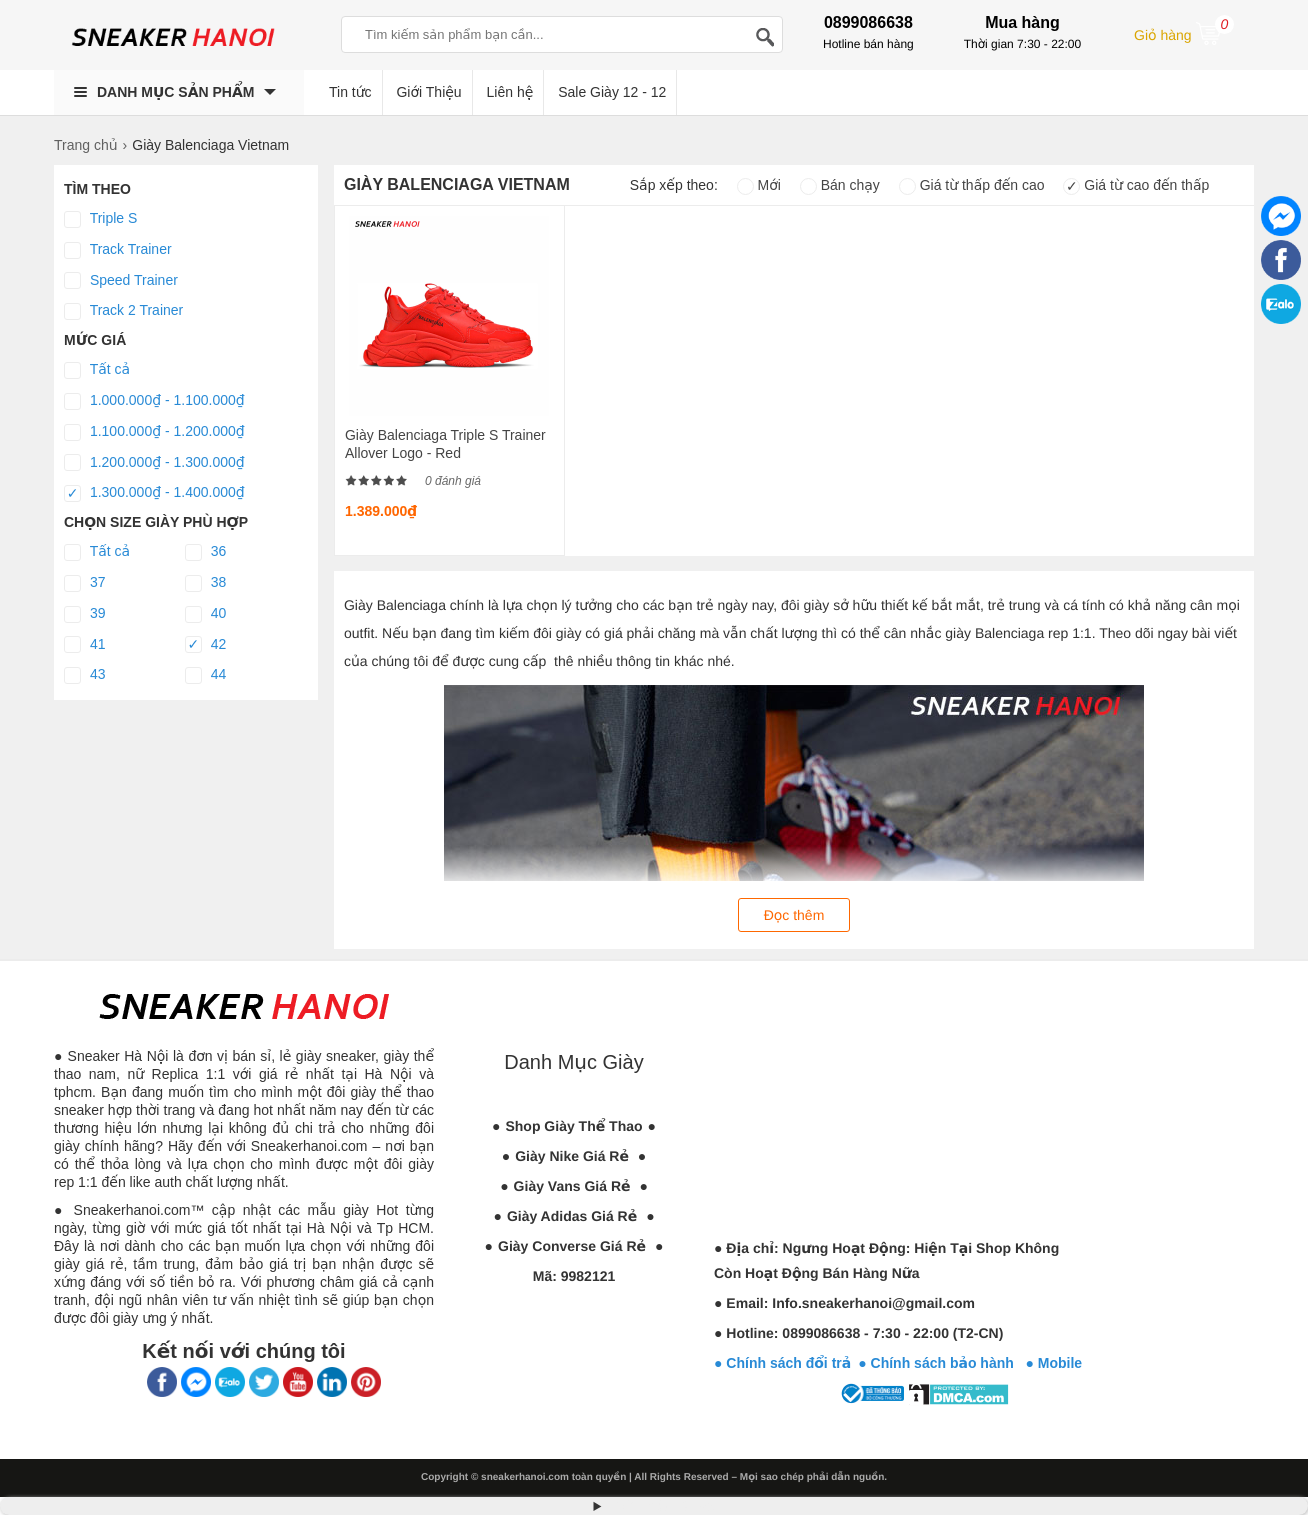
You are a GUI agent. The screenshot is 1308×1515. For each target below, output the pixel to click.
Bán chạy (840, 185)
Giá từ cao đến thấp (1136, 185)
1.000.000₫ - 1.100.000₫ (154, 401)
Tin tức (350, 92)
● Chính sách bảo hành (941, 1363)
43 (84, 675)
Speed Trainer (121, 281)
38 (205, 583)
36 (205, 552)
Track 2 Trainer (123, 311)
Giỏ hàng (1184, 33)
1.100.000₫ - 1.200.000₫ (154, 432)
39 (84, 614)
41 (84, 645)
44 (205, 675)
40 (205, 614)
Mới (759, 185)
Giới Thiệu (428, 92)
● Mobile (1053, 1363)
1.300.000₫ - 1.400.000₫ (154, 493)
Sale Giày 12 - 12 (612, 92)
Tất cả (97, 370)
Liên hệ (510, 92)
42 (205, 645)
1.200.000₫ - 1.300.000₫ (154, 463)
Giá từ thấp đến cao (972, 185)
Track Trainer (118, 250)
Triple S (100, 219)
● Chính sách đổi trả (782, 1363)
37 (84, 583)
